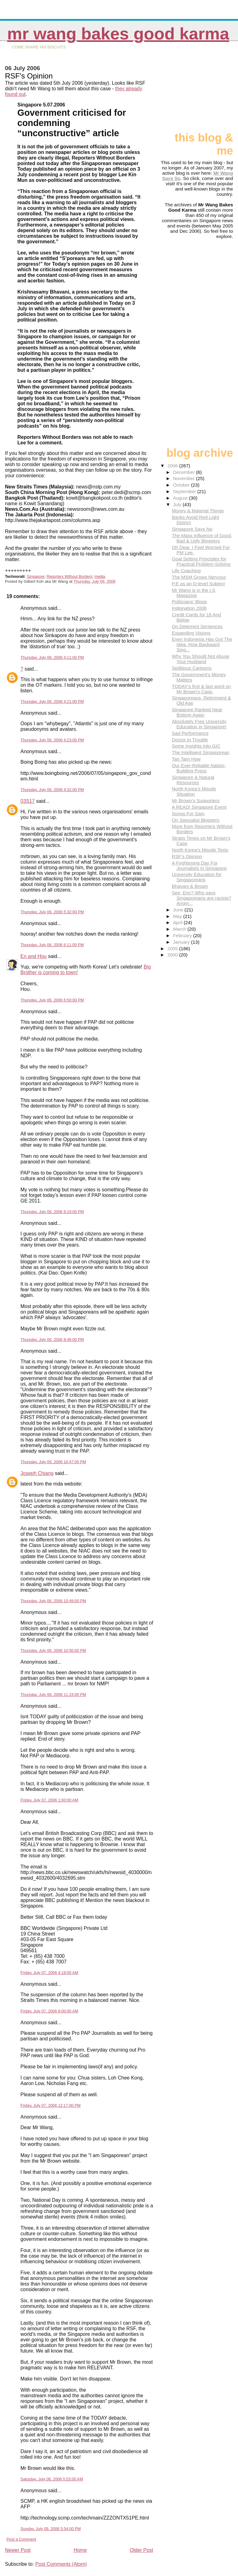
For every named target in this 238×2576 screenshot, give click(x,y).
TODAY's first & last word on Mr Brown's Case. (201, 689)
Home (80, 2550)
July (178, 504)
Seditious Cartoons (191, 668)
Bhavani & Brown (190, 886)
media (100, 576)
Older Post (141, 2550)
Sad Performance (190, 733)
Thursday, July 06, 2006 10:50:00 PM (53, 1650)
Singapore (35, 576)
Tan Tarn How (186, 759)
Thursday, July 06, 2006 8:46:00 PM (52, 1339)
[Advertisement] (202, 89)
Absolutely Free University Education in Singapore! (199, 724)
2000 (173, 954)
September (185, 491)
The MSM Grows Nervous (199, 577)
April (178, 922)
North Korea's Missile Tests (200, 849)
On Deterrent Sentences (197, 626)
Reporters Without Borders (69, 576)
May (178, 916)
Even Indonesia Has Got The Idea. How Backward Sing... (202, 644)
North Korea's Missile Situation (194, 791)
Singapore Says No (192, 529)
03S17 (27, 801)
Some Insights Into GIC (196, 746)
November (184, 478)
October (182, 485)
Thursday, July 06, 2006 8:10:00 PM (52, 1211)
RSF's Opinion (187, 856)
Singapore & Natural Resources (193, 780)
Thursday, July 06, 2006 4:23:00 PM (52, 740)
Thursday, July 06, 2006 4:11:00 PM (52, 657)
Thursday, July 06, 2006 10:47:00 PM (53, 1461)
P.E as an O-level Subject (198, 583)
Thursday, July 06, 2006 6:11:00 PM (52, 944)
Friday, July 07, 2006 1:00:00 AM (49, 1800)
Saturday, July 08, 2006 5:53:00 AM (51, 2479)
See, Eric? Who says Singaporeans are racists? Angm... (201, 898)
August (181, 498)
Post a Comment (21, 2539)
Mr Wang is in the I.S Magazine (193, 592)
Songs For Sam (188, 813)
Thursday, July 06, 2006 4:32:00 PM (52, 789)
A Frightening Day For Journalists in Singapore (199, 865)
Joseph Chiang (37, 1473)
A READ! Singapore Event (199, 807)
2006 (173, 465)
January (182, 942)
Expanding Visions (191, 633)
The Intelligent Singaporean (200, 752)
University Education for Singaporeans (196, 877)
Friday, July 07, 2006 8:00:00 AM (49, 2011)
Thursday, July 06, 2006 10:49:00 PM (53, 1600)
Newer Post (18, 2550)
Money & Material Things (198, 510)
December (184, 472)
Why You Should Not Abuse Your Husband (200, 659)
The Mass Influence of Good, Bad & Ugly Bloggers (202, 538)
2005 (173, 948)
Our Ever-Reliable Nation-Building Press (199, 768)
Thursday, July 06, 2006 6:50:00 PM (52, 1000)
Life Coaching (186, 570)
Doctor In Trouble (190, 739)
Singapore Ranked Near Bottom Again (197, 712)
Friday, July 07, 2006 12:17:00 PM (50, 2105)
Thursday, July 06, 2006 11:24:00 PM (53, 1694)
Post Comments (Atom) (61, 2564)
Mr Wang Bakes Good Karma (118, 33)
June (178, 909)
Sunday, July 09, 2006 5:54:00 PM (50, 2528)
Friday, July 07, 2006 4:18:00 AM (49, 1972)
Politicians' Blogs (189, 601)
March (180, 929)
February (183, 935)
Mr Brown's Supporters (195, 800)
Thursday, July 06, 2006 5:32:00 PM (52, 912)
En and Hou (33, 956)
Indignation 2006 (189, 608)
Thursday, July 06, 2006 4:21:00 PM (52, 701)
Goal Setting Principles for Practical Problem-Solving (201, 561)
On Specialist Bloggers (195, 820)
